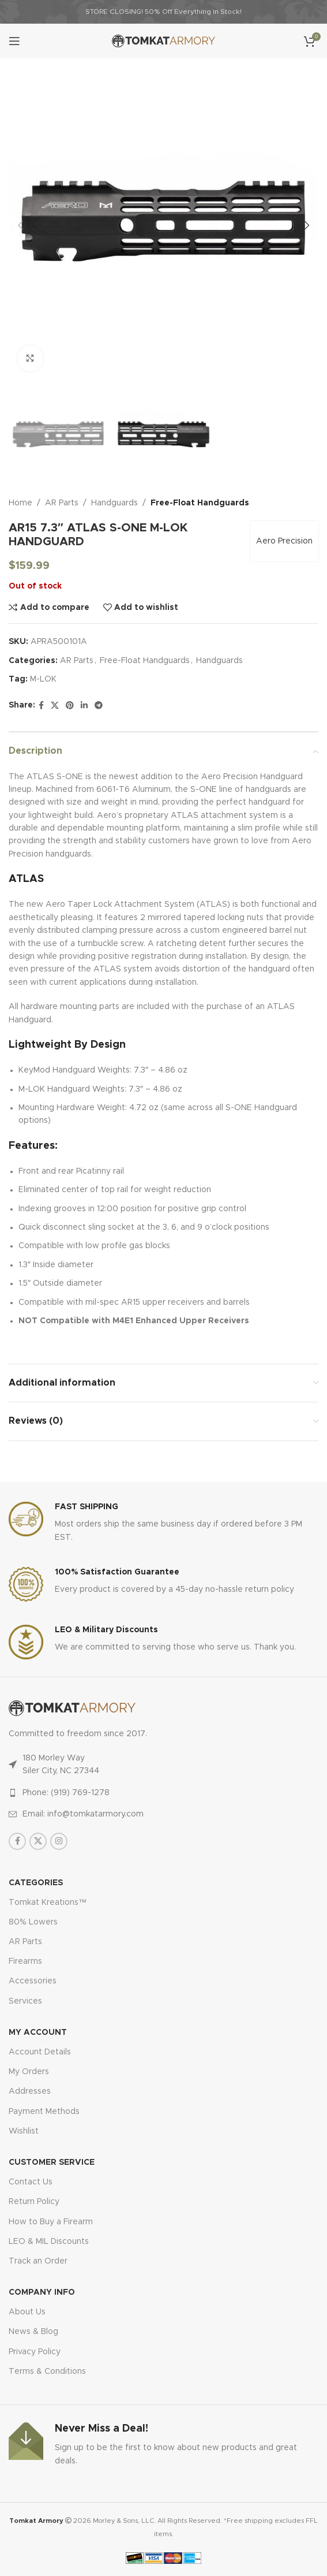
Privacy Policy (35, 2352)
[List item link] (163, 1792)
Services (25, 2001)
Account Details (40, 2052)
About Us (27, 2312)
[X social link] (54, 706)
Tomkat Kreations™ (48, 1903)
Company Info (42, 2292)
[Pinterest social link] (69, 706)
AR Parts (61, 503)
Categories (36, 1883)
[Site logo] (163, 41)
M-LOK (43, 680)
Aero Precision (284, 542)
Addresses (30, 2091)
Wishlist (24, 2131)
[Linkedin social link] (84, 706)
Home (20, 503)
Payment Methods (44, 2112)
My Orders (29, 2072)
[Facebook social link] (41, 706)
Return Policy (34, 2202)
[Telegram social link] (98, 706)
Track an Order (38, 2261)
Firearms (25, 1961)
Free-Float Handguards (200, 503)
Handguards (114, 503)
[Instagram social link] (58, 1841)
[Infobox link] (163, 1523)
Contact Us (30, 2182)
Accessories (33, 1981)
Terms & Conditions (47, 2371)
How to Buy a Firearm (51, 2222)
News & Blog (33, 2332)
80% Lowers (33, 1922)
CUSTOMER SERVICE (52, 2162)
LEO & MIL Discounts (49, 2242)
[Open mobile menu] (14, 41)
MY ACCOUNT (38, 2032)
